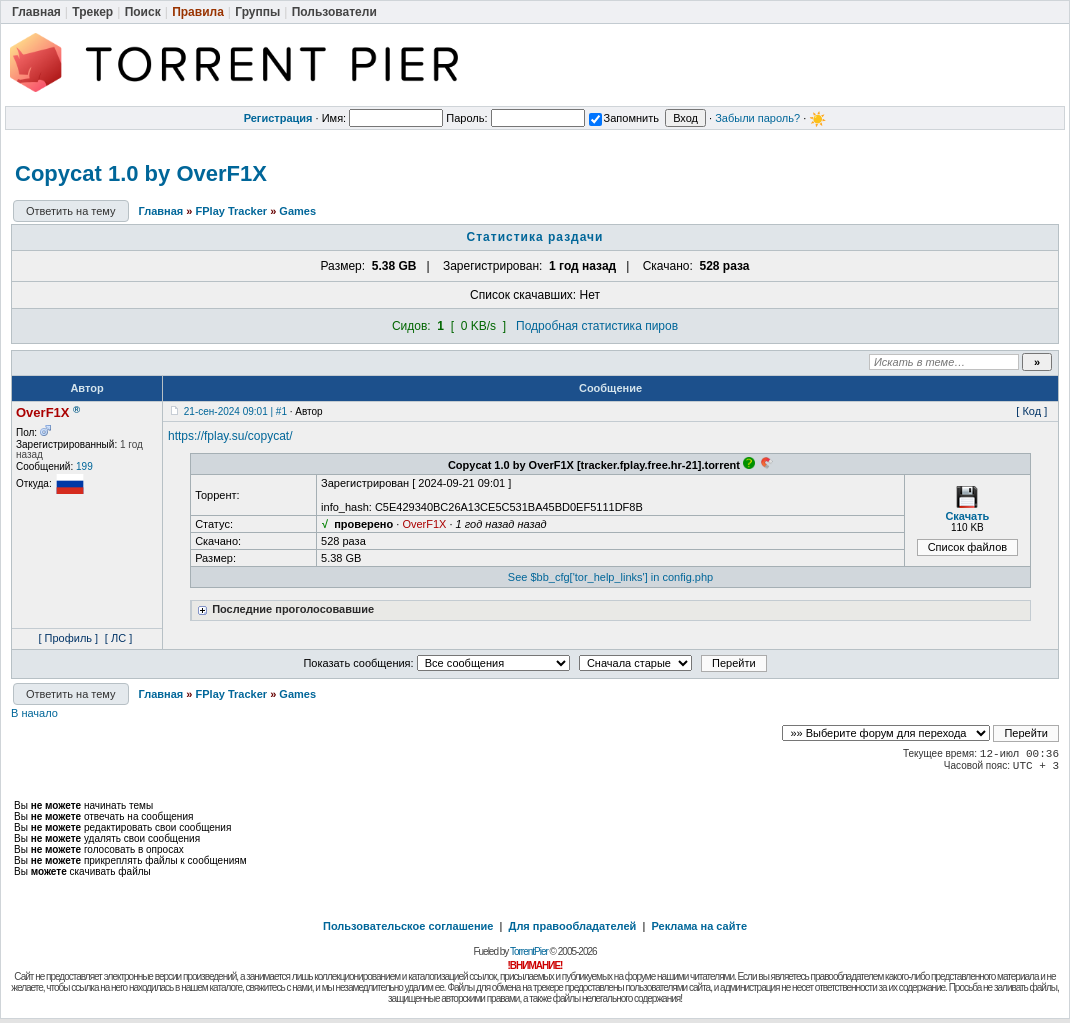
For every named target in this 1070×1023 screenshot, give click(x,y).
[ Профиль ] (68, 638)
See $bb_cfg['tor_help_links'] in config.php (610, 577)
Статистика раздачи (535, 237)
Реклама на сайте (699, 926)
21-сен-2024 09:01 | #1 (235, 411)
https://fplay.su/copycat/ (230, 436)
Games (297, 211)
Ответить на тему (71, 211)
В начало (34, 713)
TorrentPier (529, 951)
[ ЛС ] (118, 638)
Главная (161, 211)
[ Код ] (1031, 411)
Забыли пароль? (757, 118)
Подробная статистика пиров (597, 326)
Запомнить (624, 118)
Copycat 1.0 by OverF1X (141, 173)
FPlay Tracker (232, 211)
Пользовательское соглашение (408, 926)
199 (84, 466)
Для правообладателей (573, 926)
